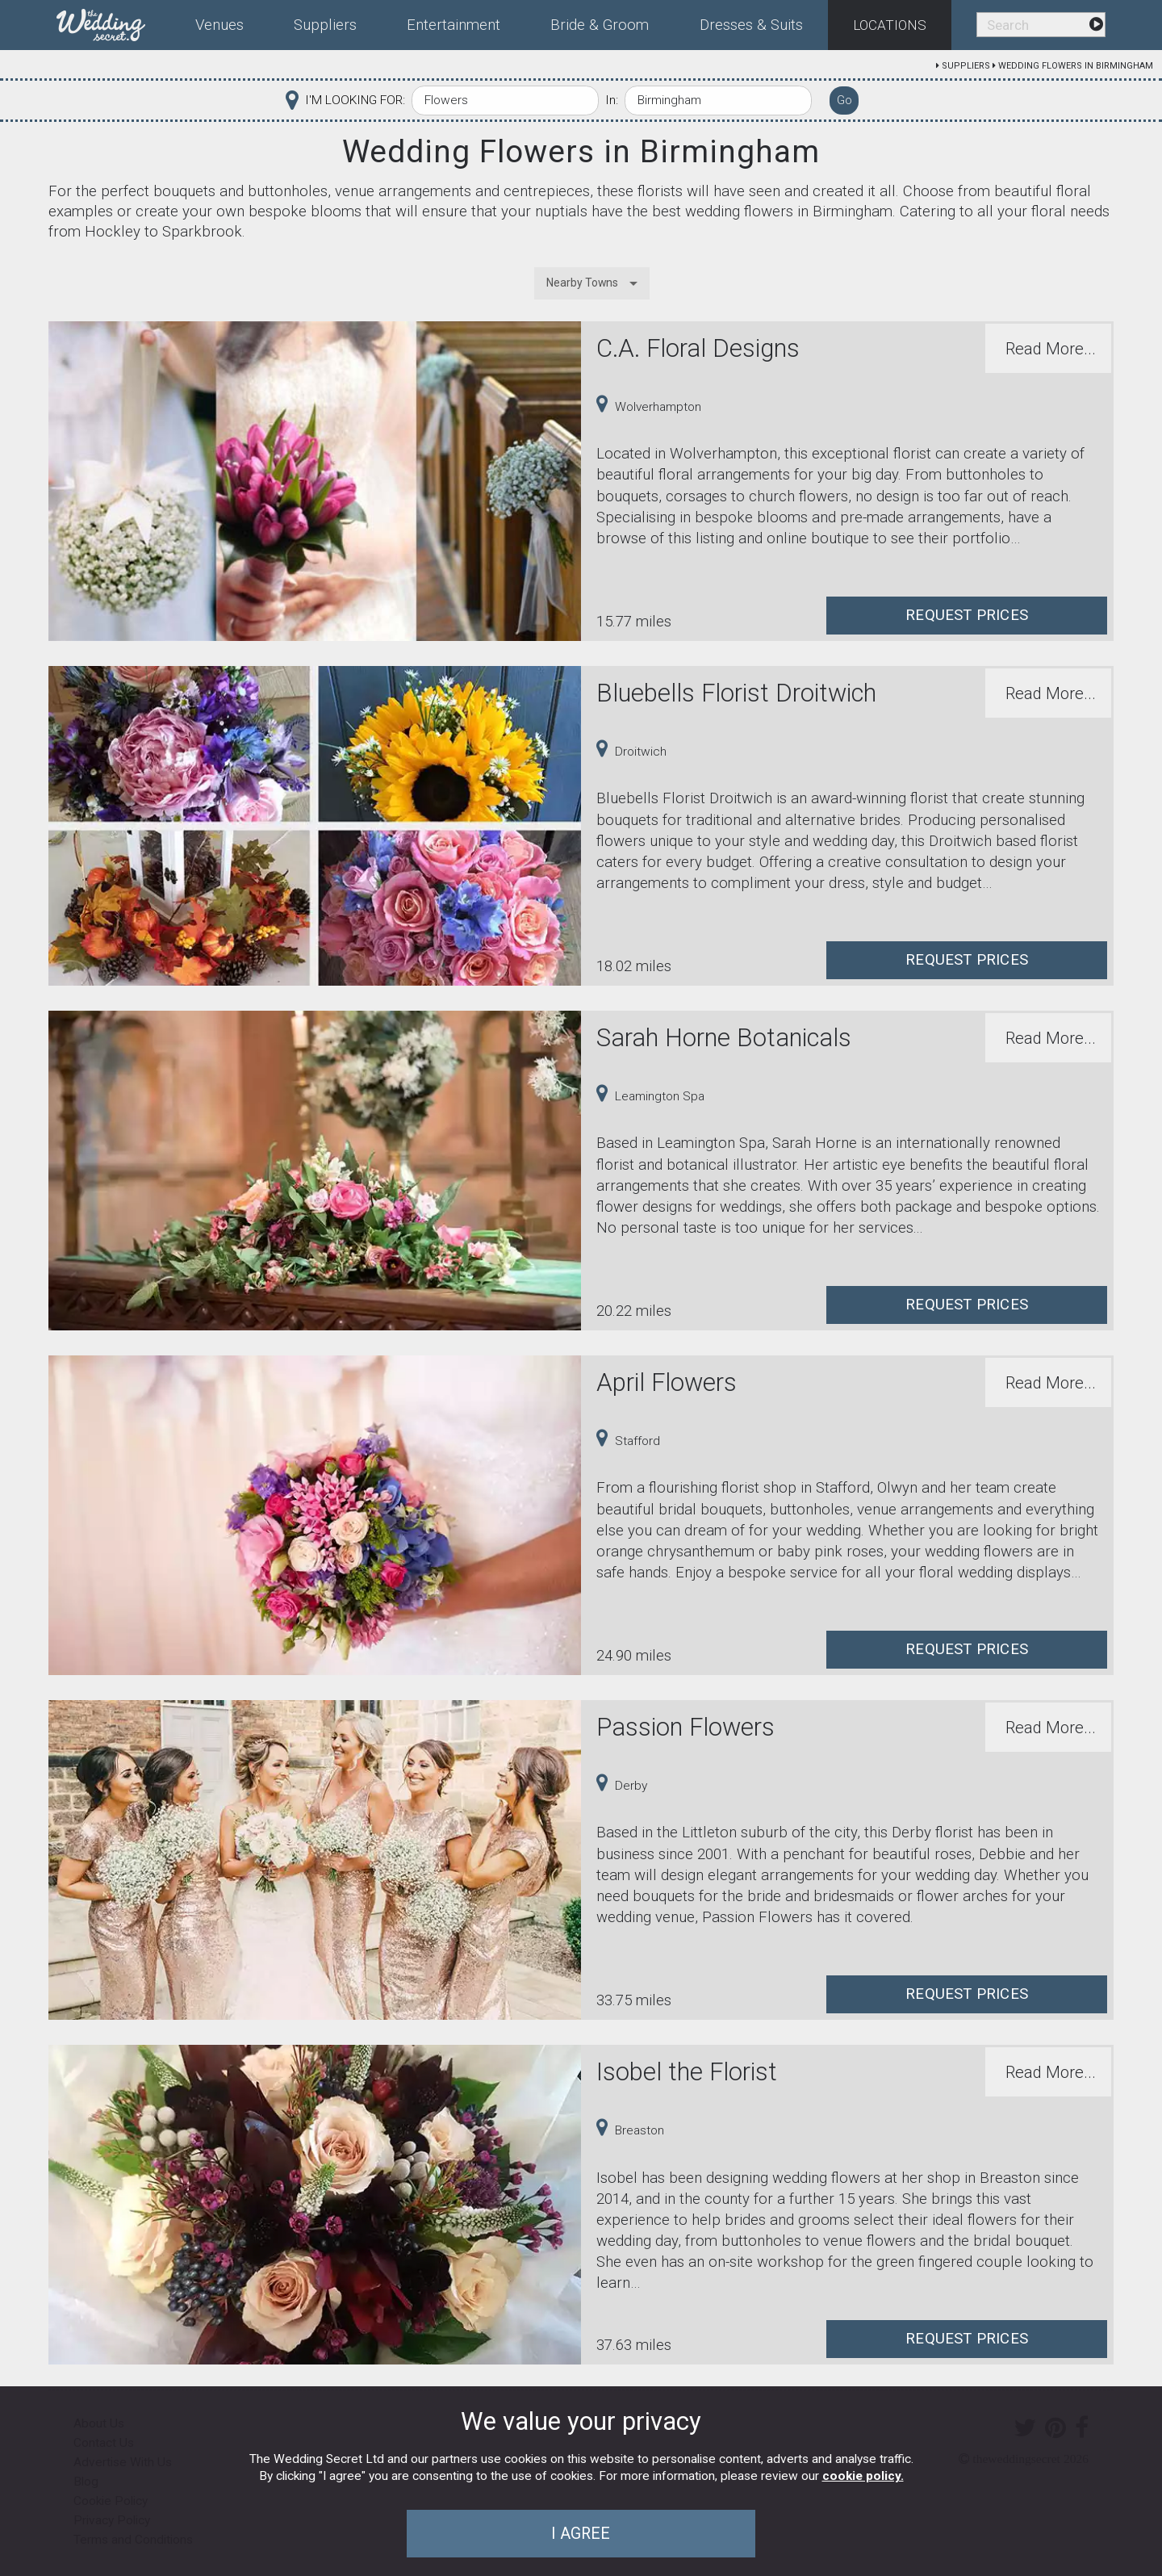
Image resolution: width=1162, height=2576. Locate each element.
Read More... (1050, 348)
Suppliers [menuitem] (325, 25)
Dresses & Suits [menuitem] (751, 25)
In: (611, 100)
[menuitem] (113, 22)
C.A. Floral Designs (698, 348)
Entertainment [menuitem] (453, 25)
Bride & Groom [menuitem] (599, 25)
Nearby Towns (582, 282)
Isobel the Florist (686, 2072)
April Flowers (666, 1382)
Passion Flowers (685, 1727)
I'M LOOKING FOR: (355, 100)
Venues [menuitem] (219, 25)
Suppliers (966, 66)
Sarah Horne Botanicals (723, 1038)
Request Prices (966, 615)
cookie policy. (863, 2476)
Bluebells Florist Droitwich (736, 693)
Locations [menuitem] (889, 25)
